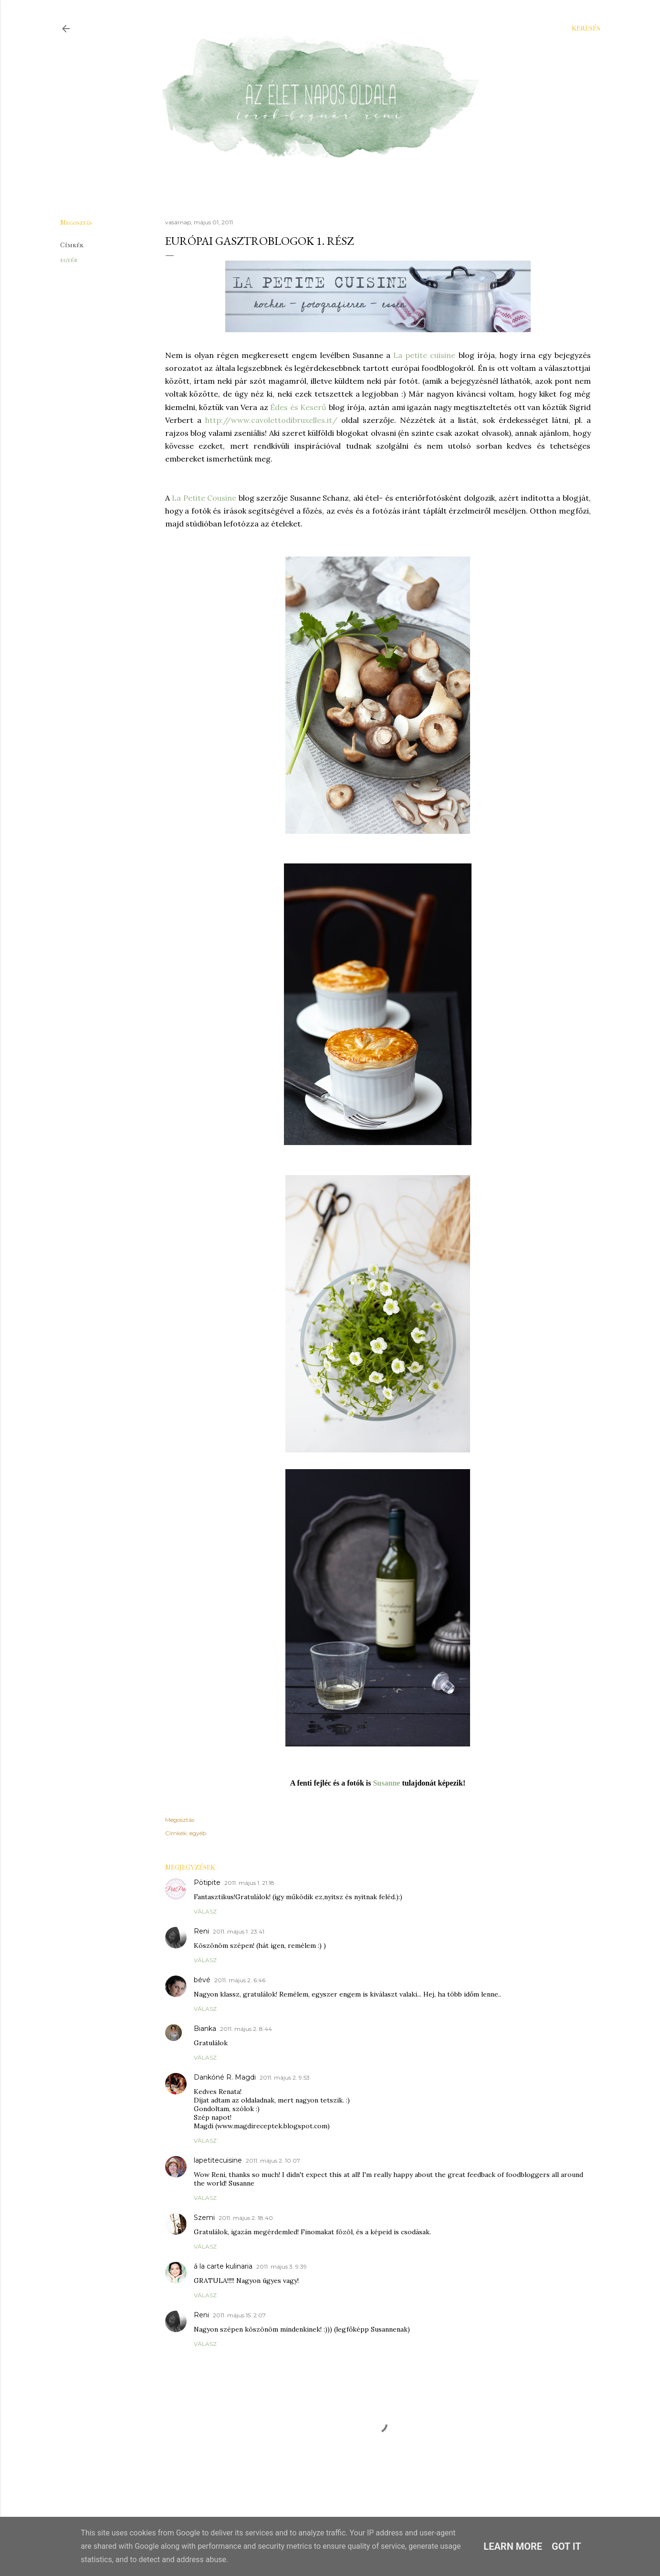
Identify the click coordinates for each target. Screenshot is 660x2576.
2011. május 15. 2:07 (239, 2315)
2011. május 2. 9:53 (285, 2077)
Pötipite (207, 1882)
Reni (201, 1931)
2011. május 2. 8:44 (246, 2028)
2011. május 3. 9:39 (281, 2266)
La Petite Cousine (204, 498)
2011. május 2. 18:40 (246, 2217)
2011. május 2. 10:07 (273, 2160)
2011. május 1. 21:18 (249, 1882)
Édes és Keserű (298, 407)
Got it (566, 2546)
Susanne (386, 1783)
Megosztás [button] (76, 223)
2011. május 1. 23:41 (238, 1931)
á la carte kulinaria (223, 2266)
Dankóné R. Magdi (225, 2077)
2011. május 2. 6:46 (239, 1980)
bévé (202, 1980)
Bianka (205, 2028)
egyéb (68, 260)
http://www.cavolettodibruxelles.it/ (271, 420)
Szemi (204, 2217)
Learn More (512, 2546)
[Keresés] (586, 28)
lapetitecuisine (218, 2160)
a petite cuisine (426, 355)
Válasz (205, 1911)
